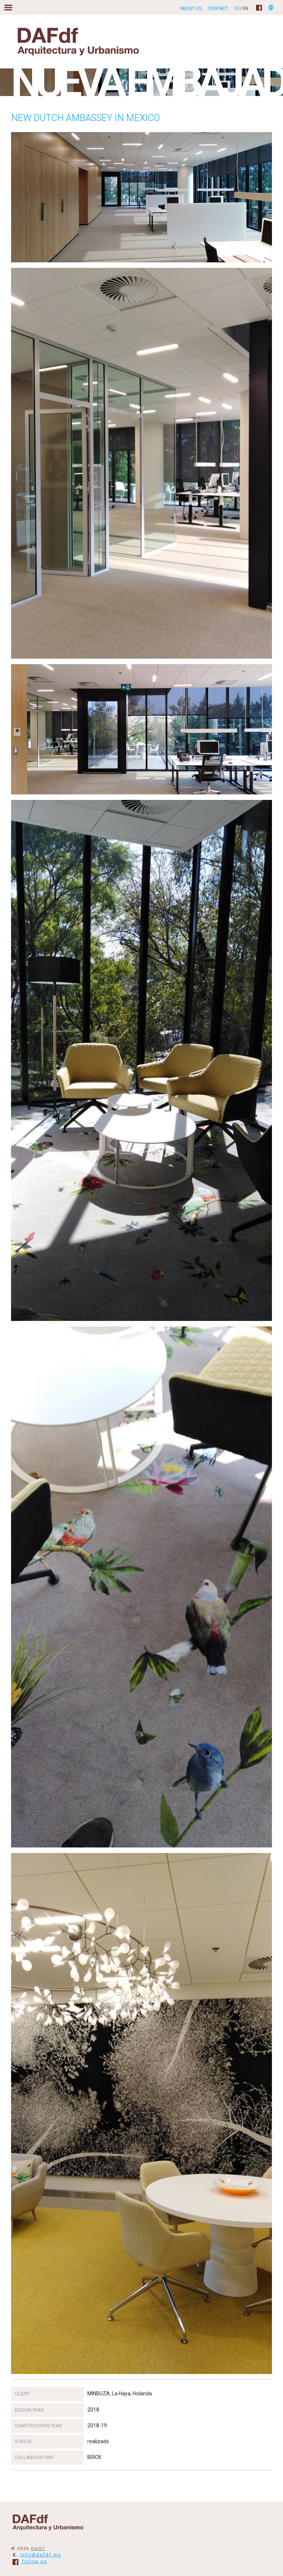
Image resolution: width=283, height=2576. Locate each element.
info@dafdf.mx (40, 2555)
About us (191, 8)
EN (245, 8)
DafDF (38, 2548)
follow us (30, 2561)
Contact (218, 8)
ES (237, 8)
